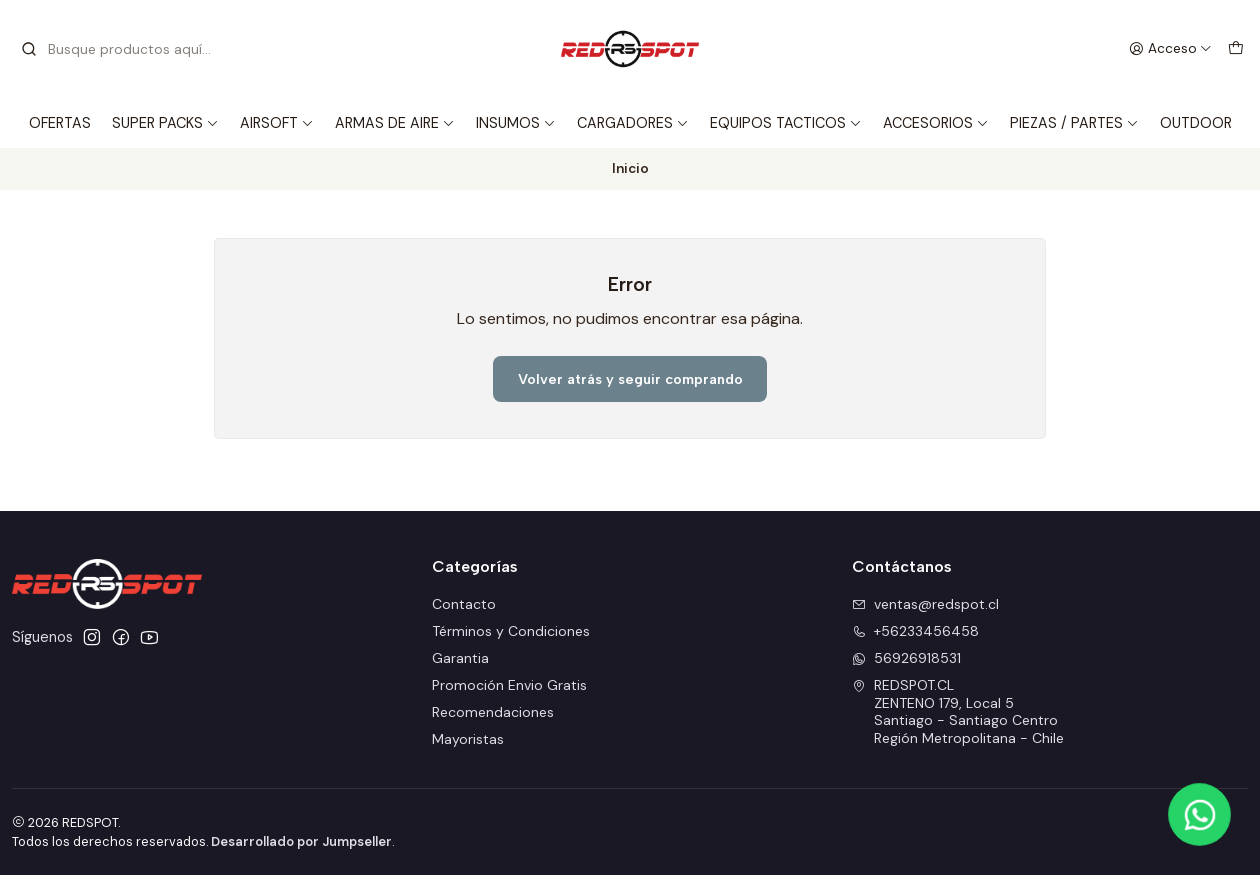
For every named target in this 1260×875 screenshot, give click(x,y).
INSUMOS (516, 123)
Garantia (460, 658)
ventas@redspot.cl (925, 604)
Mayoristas (468, 739)
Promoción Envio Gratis (509, 685)
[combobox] (122, 49)
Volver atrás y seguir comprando (630, 379)
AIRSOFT (277, 123)
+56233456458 (915, 631)
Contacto (464, 604)
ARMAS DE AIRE (395, 123)
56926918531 (906, 658)
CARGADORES (633, 123)
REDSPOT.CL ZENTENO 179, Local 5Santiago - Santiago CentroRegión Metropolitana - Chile (958, 711)
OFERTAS (60, 123)
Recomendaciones (493, 712)
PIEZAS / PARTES (1074, 123)
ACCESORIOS (936, 123)
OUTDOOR (1196, 123)
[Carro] (1236, 49)
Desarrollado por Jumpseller (301, 841)
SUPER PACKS (165, 123)
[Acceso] (1170, 49)
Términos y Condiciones (511, 631)
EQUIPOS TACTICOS (786, 123)
